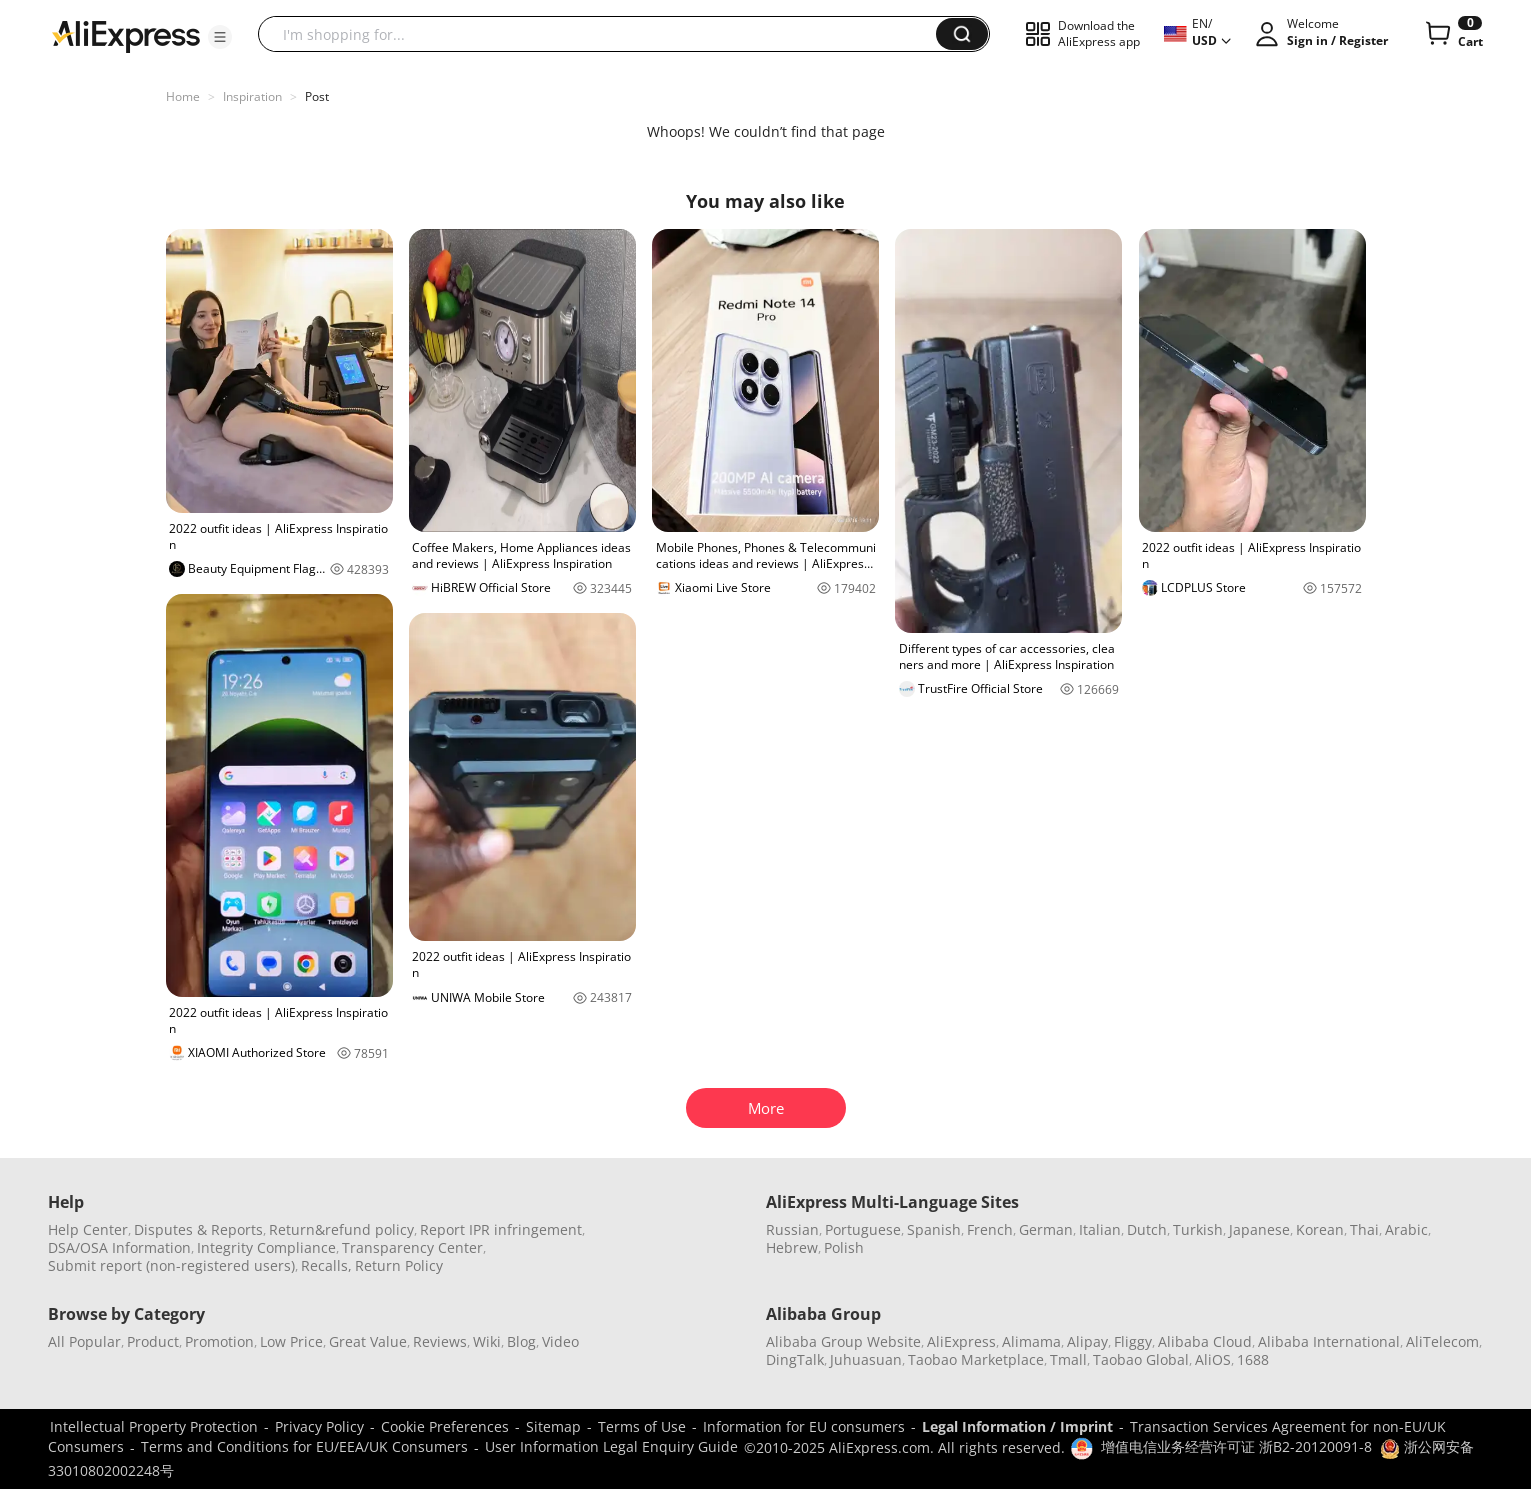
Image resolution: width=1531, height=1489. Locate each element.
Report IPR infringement (501, 1229)
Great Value (368, 1341)
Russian (792, 1229)
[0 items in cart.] (1452, 34)
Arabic (1406, 1229)
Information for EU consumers (804, 1426)
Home (183, 96)
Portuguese (863, 1229)
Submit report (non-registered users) (171, 1265)
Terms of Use (642, 1426)
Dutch (1147, 1229)
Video (560, 1341)
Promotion (219, 1341)
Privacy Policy (319, 1426)
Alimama (1031, 1341)
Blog (521, 1341)
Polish (844, 1247)
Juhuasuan (866, 1359)
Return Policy (399, 1265)
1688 (1253, 1359)
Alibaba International (1329, 1341)
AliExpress (961, 1341)
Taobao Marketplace (976, 1359)
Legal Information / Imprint (1017, 1426)
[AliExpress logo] (126, 35)
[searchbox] (604, 34)
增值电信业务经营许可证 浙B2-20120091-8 (1236, 1446)
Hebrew (792, 1247)
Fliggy (1133, 1341)
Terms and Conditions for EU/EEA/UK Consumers (304, 1446)
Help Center (88, 1229)
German (1046, 1229)
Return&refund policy (341, 1229)
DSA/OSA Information (119, 1247)
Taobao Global (1141, 1359)
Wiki (487, 1341)
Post (317, 96)
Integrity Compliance (266, 1247)
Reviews (440, 1341)
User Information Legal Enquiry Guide (611, 1446)
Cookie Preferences (445, 1426)
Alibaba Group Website (843, 1341)
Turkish (1198, 1229)
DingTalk (795, 1359)
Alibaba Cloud (1205, 1341)
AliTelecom (1442, 1341)
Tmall (1068, 1359)
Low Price (291, 1341)
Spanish (934, 1229)
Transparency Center (412, 1247)
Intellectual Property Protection (154, 1426)
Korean (1320, 1229)
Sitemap (553, 1426)
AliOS (1213, 1359)
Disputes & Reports (198, 1229)
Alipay (1087, 1341)
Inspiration (252, 96)
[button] (220, 37)
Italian (1100, 1229)
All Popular (84, 1341)
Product (153, 1341)
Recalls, (326, 1265)
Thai (1364, 1229)
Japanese (1259, 1229)
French (990, 1229)
